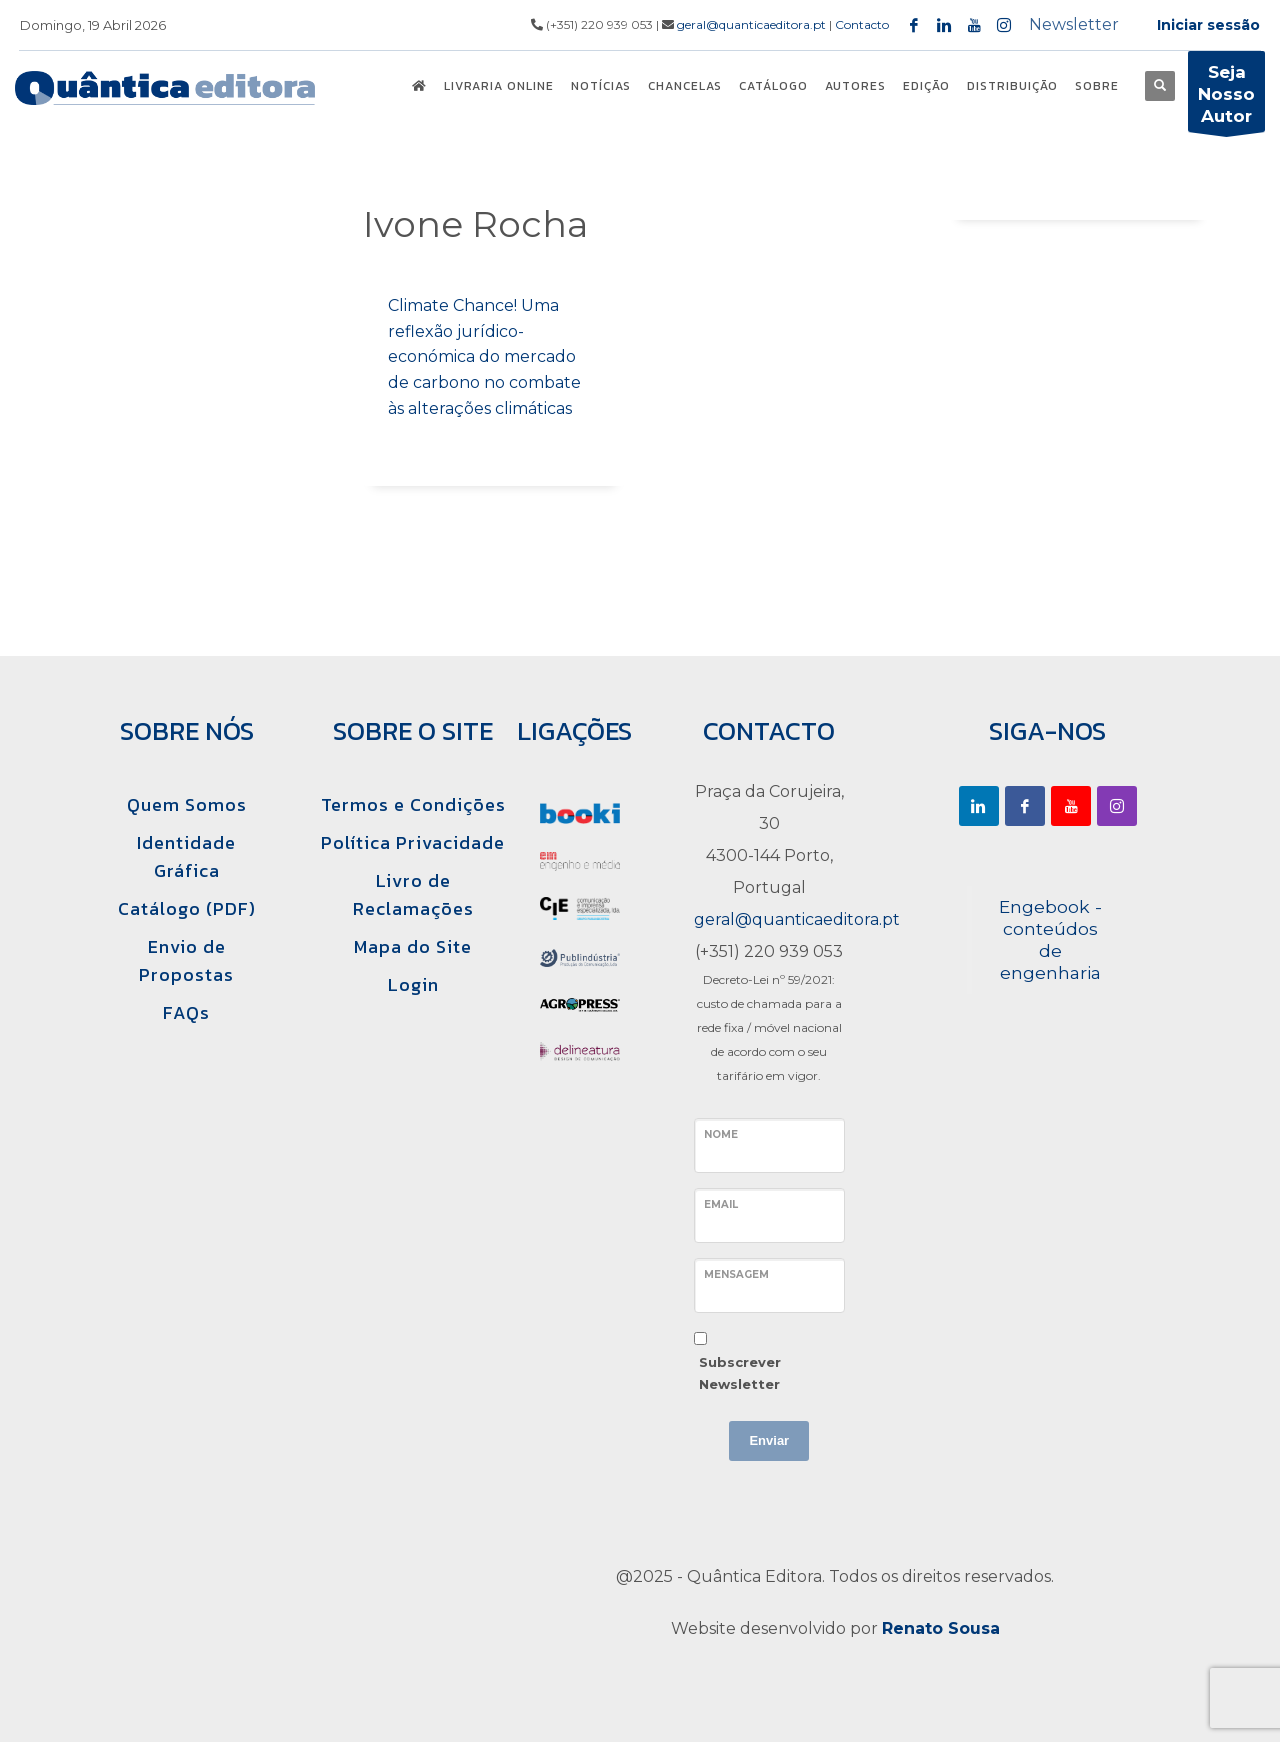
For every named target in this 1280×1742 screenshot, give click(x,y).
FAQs (186, 1012)
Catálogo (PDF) (187, 908)
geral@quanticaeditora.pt (751, 24)
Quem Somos (187, 804)
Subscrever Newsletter (740, 1373)
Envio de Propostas (186, 960)
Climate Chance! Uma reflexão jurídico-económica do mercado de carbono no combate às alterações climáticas (484, 356)
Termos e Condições (413, 804)
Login (413, 984)
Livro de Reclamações (413, 894)
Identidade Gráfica (186, 856)
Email (721, 1204)
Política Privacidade (413, 842)
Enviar (769, 1440)
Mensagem (736, 1274)
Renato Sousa (941, 1628)
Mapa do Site (413, 946)
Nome (721, 1134)
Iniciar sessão (1208, 25)
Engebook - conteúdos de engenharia (1050, 939)
